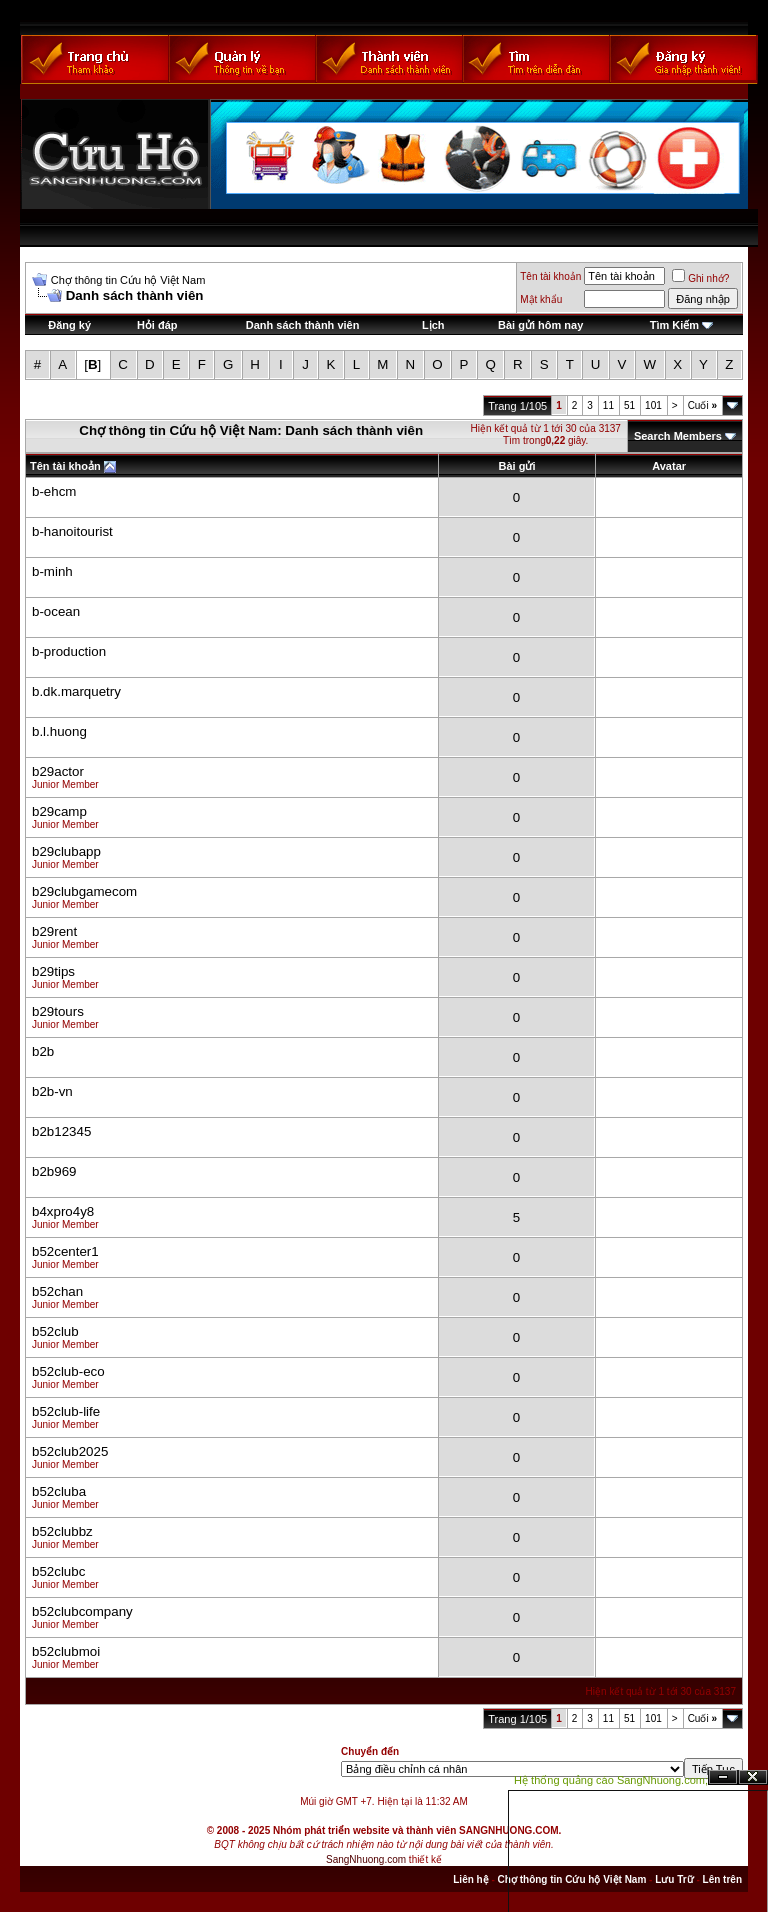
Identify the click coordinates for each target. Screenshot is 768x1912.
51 (629, 405)
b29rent (54, 931)
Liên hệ (470, 1879)
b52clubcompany (82, 1611)
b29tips (53, 971)
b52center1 (65, 1251)
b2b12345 (61, 1131)
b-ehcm (54, 491)
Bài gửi (517, 466)
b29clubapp (66, 851)
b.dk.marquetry (76, 691)
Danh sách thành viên (303, 325)
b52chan (57, 1291)
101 (653, 405)
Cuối (702, 405)
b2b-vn (52, 1091)
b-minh (52, 571)
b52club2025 (70, 1451)
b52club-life (66, 1411)
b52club (55, 1331)
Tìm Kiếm (674, 325)
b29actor (58, 771)
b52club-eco (68, 1371)
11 (608, 405)
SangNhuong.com (366, 1859)
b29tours (58, 1011)
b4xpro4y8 (63, 1211)
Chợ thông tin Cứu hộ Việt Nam (128, 280)
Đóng (753, 1777)
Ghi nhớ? (700, 278)
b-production (69, 651)
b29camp (59, 811)
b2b (43, 1051)
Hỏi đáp (157, 325)
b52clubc (58, 1571)
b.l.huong (59, 731)
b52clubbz (62, 1531)
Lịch (433, 325)
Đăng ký (69, 325)
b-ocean (56, 611)
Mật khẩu (541, 299)
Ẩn (723, 1777)
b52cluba (59, 1491)
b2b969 (54, 1171)
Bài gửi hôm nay (540, 325)
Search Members (678, 436)
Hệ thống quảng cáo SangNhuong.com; (611, 1780)
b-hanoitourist (72, 531)
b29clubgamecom (84, 891)
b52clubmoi (66, 1651)
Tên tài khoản (550, 276)
